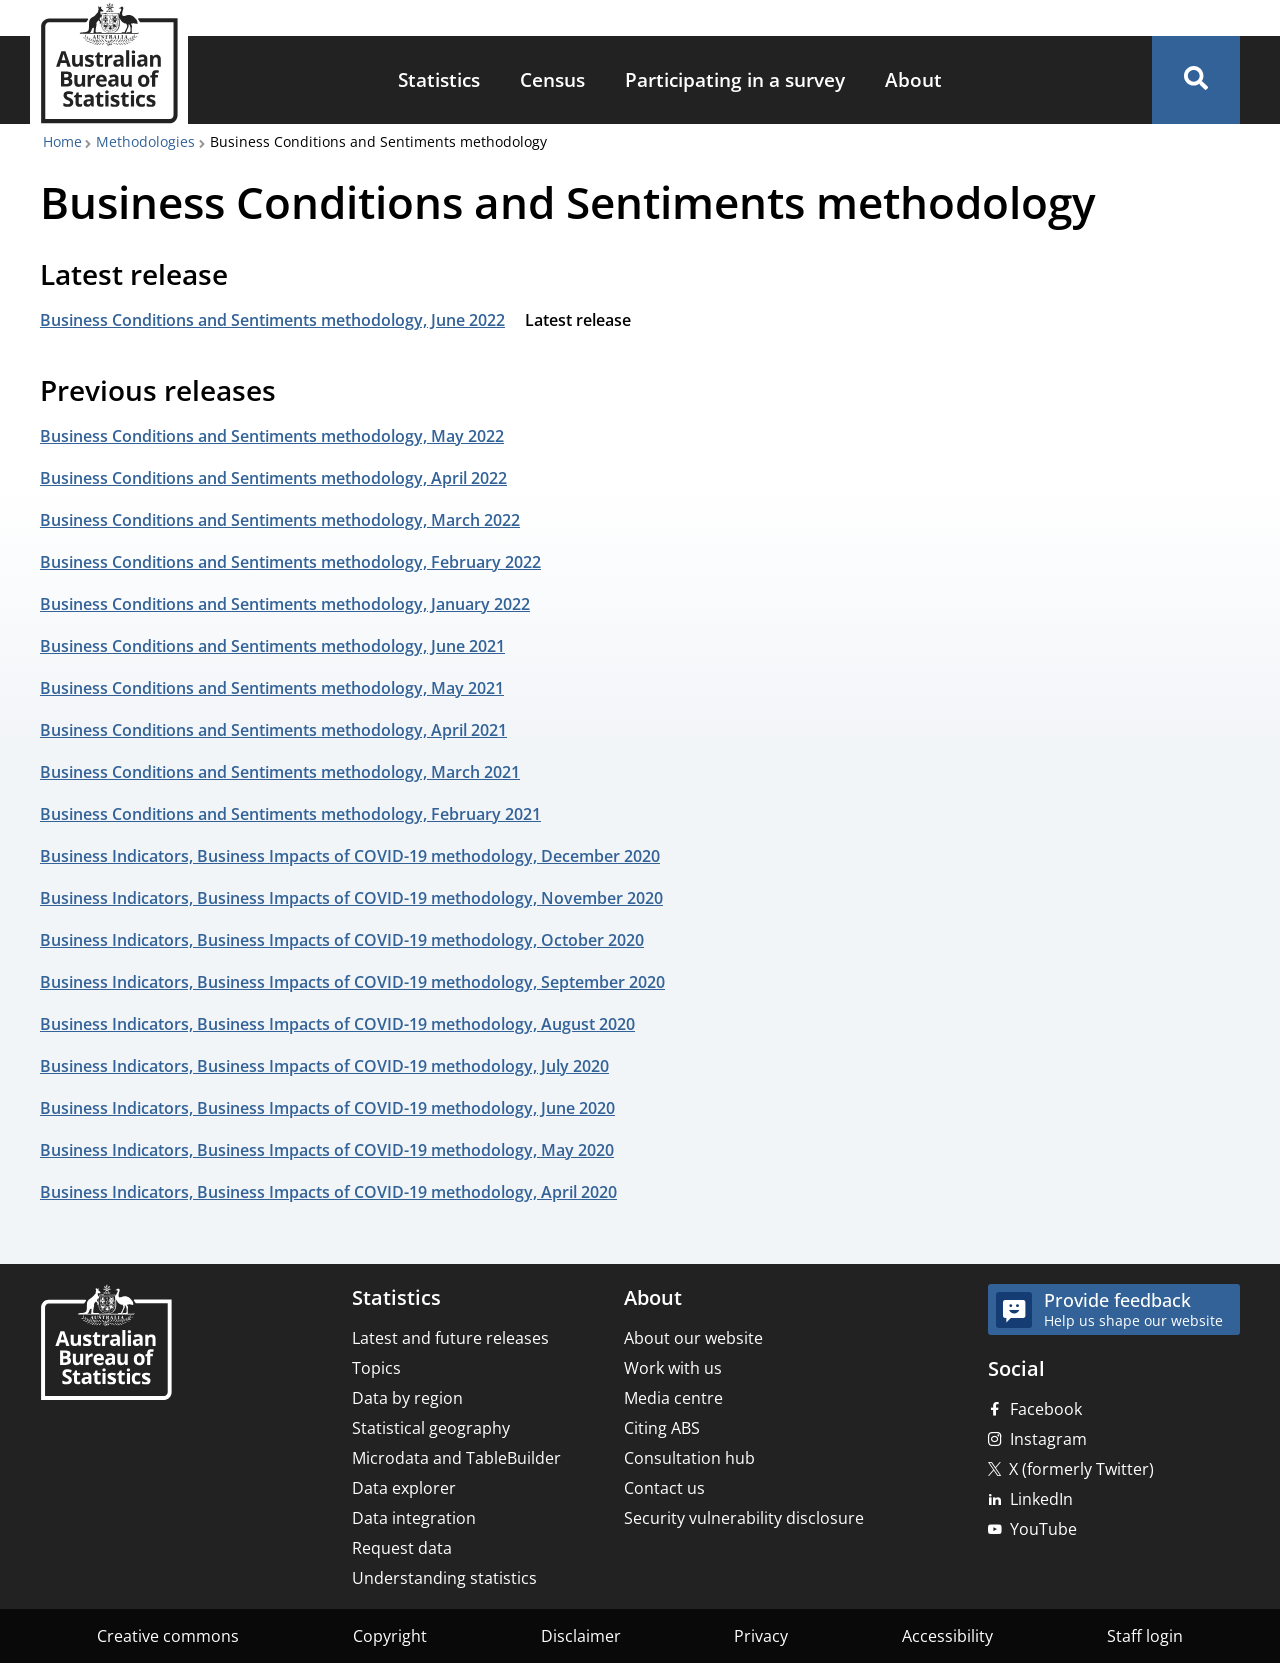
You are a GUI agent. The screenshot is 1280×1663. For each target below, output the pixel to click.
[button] (1196, 80)
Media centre (673, 1398)
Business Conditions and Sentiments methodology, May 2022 (272, 436)
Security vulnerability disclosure (744, 1518)
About (913, 79)
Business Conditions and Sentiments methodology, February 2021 (290, 814)
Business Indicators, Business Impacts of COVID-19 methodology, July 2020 (324, 1066)
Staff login (1145, 1636)
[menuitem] (439, 80)
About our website (693, 1338)
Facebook (1046, 1409)
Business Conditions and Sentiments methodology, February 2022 (290, 562)
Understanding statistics (444, 1578)
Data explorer (404, 1488)
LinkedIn (1041, 1499)
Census (552, 79)
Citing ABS (662, 1428)
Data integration (414, 1518)
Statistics (439, 79)
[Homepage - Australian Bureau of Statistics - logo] (109, 63)
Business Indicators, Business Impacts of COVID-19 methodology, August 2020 (337, 1024)
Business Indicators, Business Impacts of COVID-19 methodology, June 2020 (327, 1108)
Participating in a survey (735, 79)
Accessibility (947, 1636)
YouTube (1043, 1529)
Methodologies (145, 141)
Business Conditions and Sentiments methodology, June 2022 (272, 320)
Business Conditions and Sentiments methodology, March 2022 (280, 520)
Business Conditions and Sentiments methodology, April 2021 (273, 730)
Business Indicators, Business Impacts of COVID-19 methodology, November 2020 (351, 898)
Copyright (390, 1636)
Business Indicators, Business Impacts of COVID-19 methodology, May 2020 (327, 1150)
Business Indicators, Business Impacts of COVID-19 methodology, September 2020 (352, 982)
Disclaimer (581, 1636)
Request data (402, 1548)
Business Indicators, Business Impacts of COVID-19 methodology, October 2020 (342, 940)
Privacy (761, 1636)
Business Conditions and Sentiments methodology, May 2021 (272, 688)
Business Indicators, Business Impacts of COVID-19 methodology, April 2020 (328, 1192)
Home (62, 141)
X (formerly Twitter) (1081, 1469)
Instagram (1048, 1439)
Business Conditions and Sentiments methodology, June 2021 (272, 646)
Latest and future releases (450, 1338)
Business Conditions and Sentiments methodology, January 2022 (285, 604)
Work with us (673, 1368)
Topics (376, 1368)
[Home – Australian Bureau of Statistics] (106, 1344)
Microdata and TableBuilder (456, 1458)
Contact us (664, 1488)
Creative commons (168, 1636)
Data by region (407, 1398)
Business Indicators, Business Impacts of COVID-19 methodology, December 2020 (350, 856)
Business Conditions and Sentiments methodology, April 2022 (273, 478)
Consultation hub (689, 1458)
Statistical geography (431, 1428)
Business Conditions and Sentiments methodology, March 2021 (280, 772)
